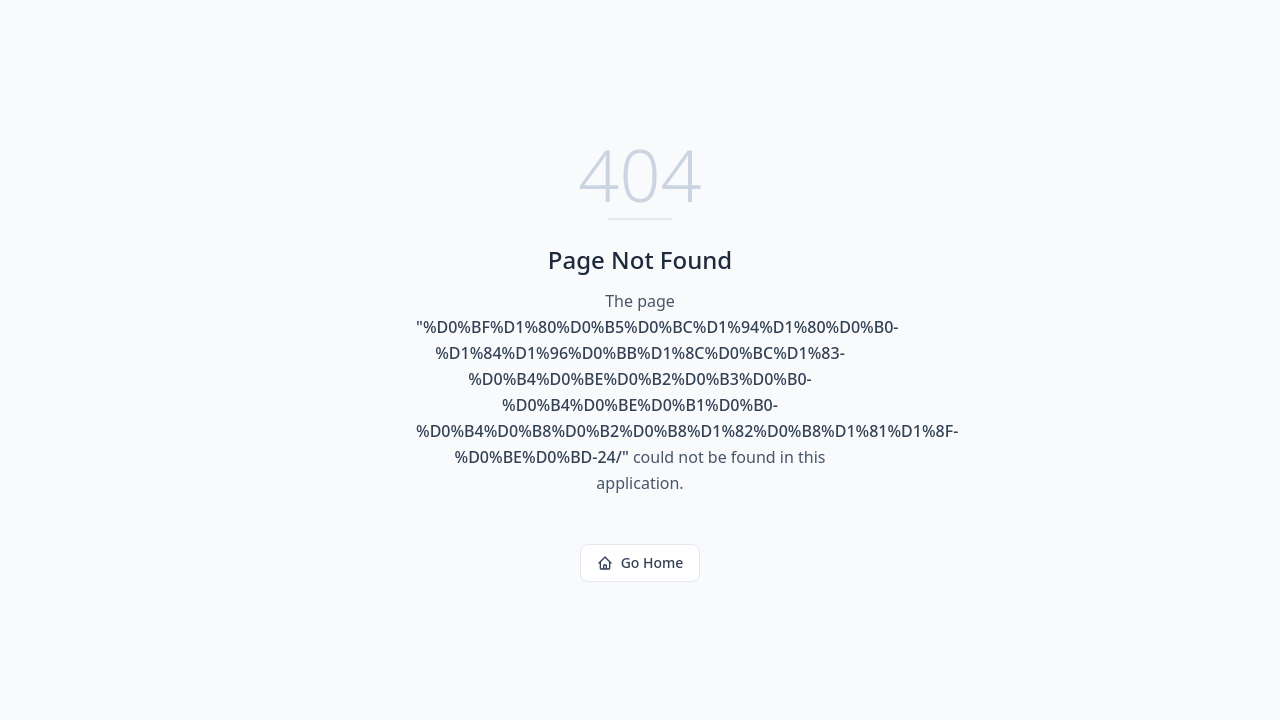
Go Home (640, 562)
